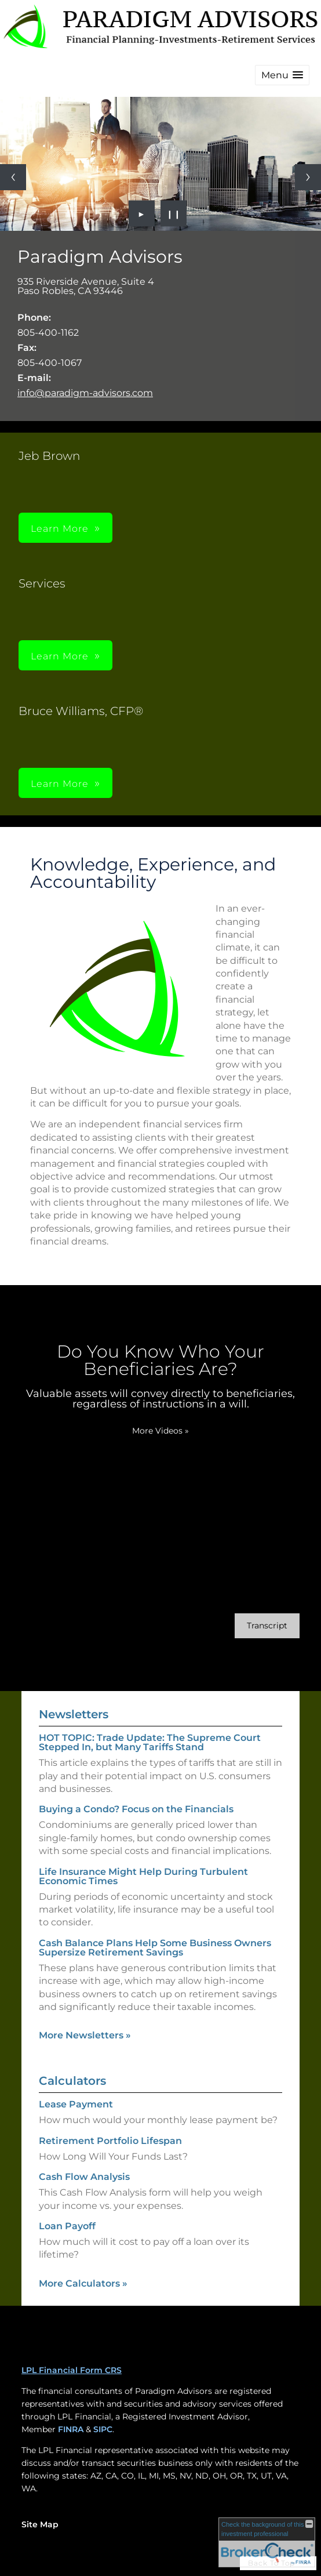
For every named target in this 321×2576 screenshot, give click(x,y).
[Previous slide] (13, 177)
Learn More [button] (60, 528)
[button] (282, 75)
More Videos (160, 1431)
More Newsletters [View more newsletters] (85, 2035)
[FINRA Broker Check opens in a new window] (266, 2542)
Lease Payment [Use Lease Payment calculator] (76, 2104)
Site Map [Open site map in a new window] (40, 2524)
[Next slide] (308, 177)
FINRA (70, 2429)
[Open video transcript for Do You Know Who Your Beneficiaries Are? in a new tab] (267, 1625)
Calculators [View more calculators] (72, 2081)
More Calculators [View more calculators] (83, 2283)
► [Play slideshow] (141, 213)
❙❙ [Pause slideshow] (173, 213)
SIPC (102, 2429)
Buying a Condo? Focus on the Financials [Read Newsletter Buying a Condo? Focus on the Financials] (136, 1809)
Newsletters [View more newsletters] (73, 1714)
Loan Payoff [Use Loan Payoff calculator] (67, 2226)
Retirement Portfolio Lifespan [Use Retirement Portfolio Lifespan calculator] (110, 2140)
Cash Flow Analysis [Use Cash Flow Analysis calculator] (84, 2176)
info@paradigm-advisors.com (85, 392)
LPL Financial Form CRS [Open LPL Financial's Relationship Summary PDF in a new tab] (71, 2370)
